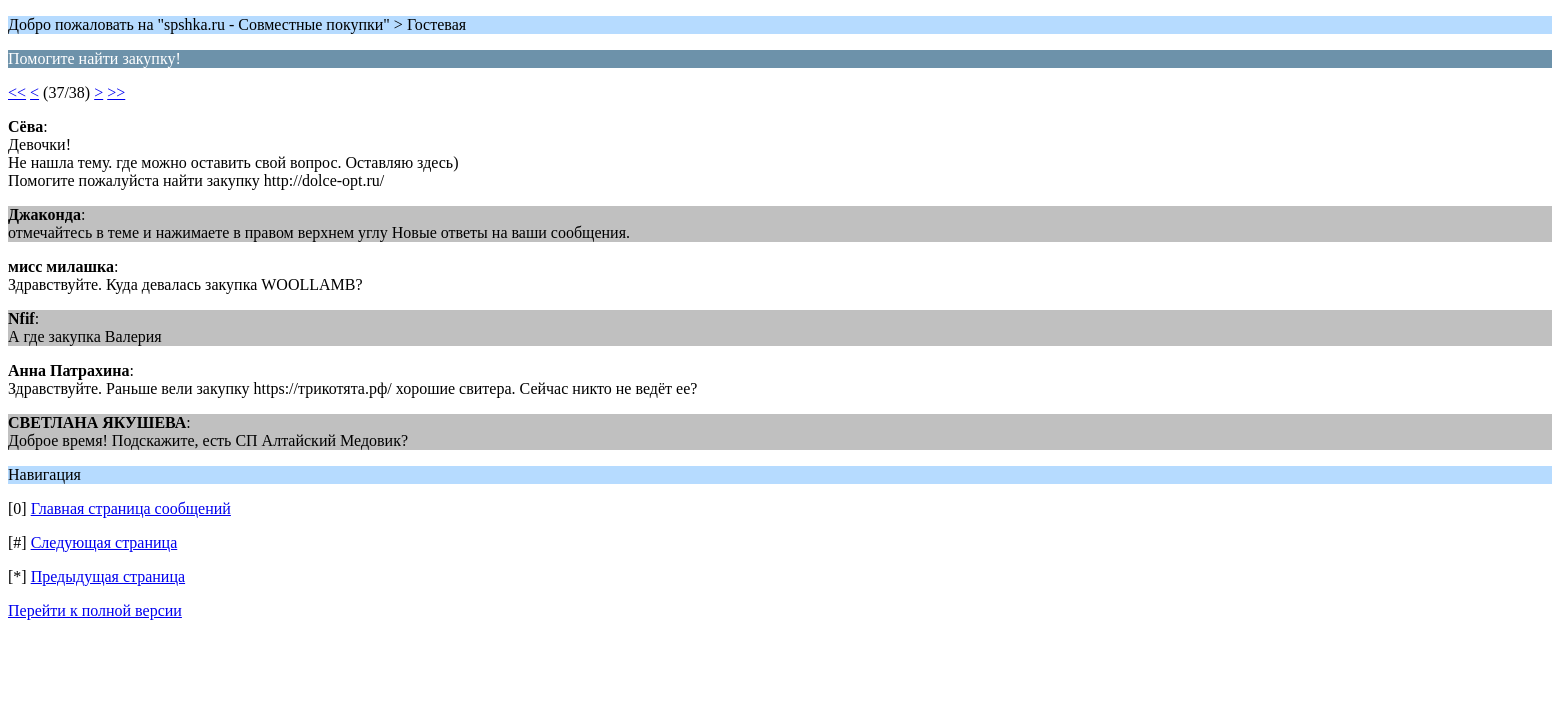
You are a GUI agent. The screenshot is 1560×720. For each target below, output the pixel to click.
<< (17, 92)
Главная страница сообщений (131, 508)
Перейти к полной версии (95, 610)
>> (116, 92)
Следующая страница (104, 542)
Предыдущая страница (108, 576)
